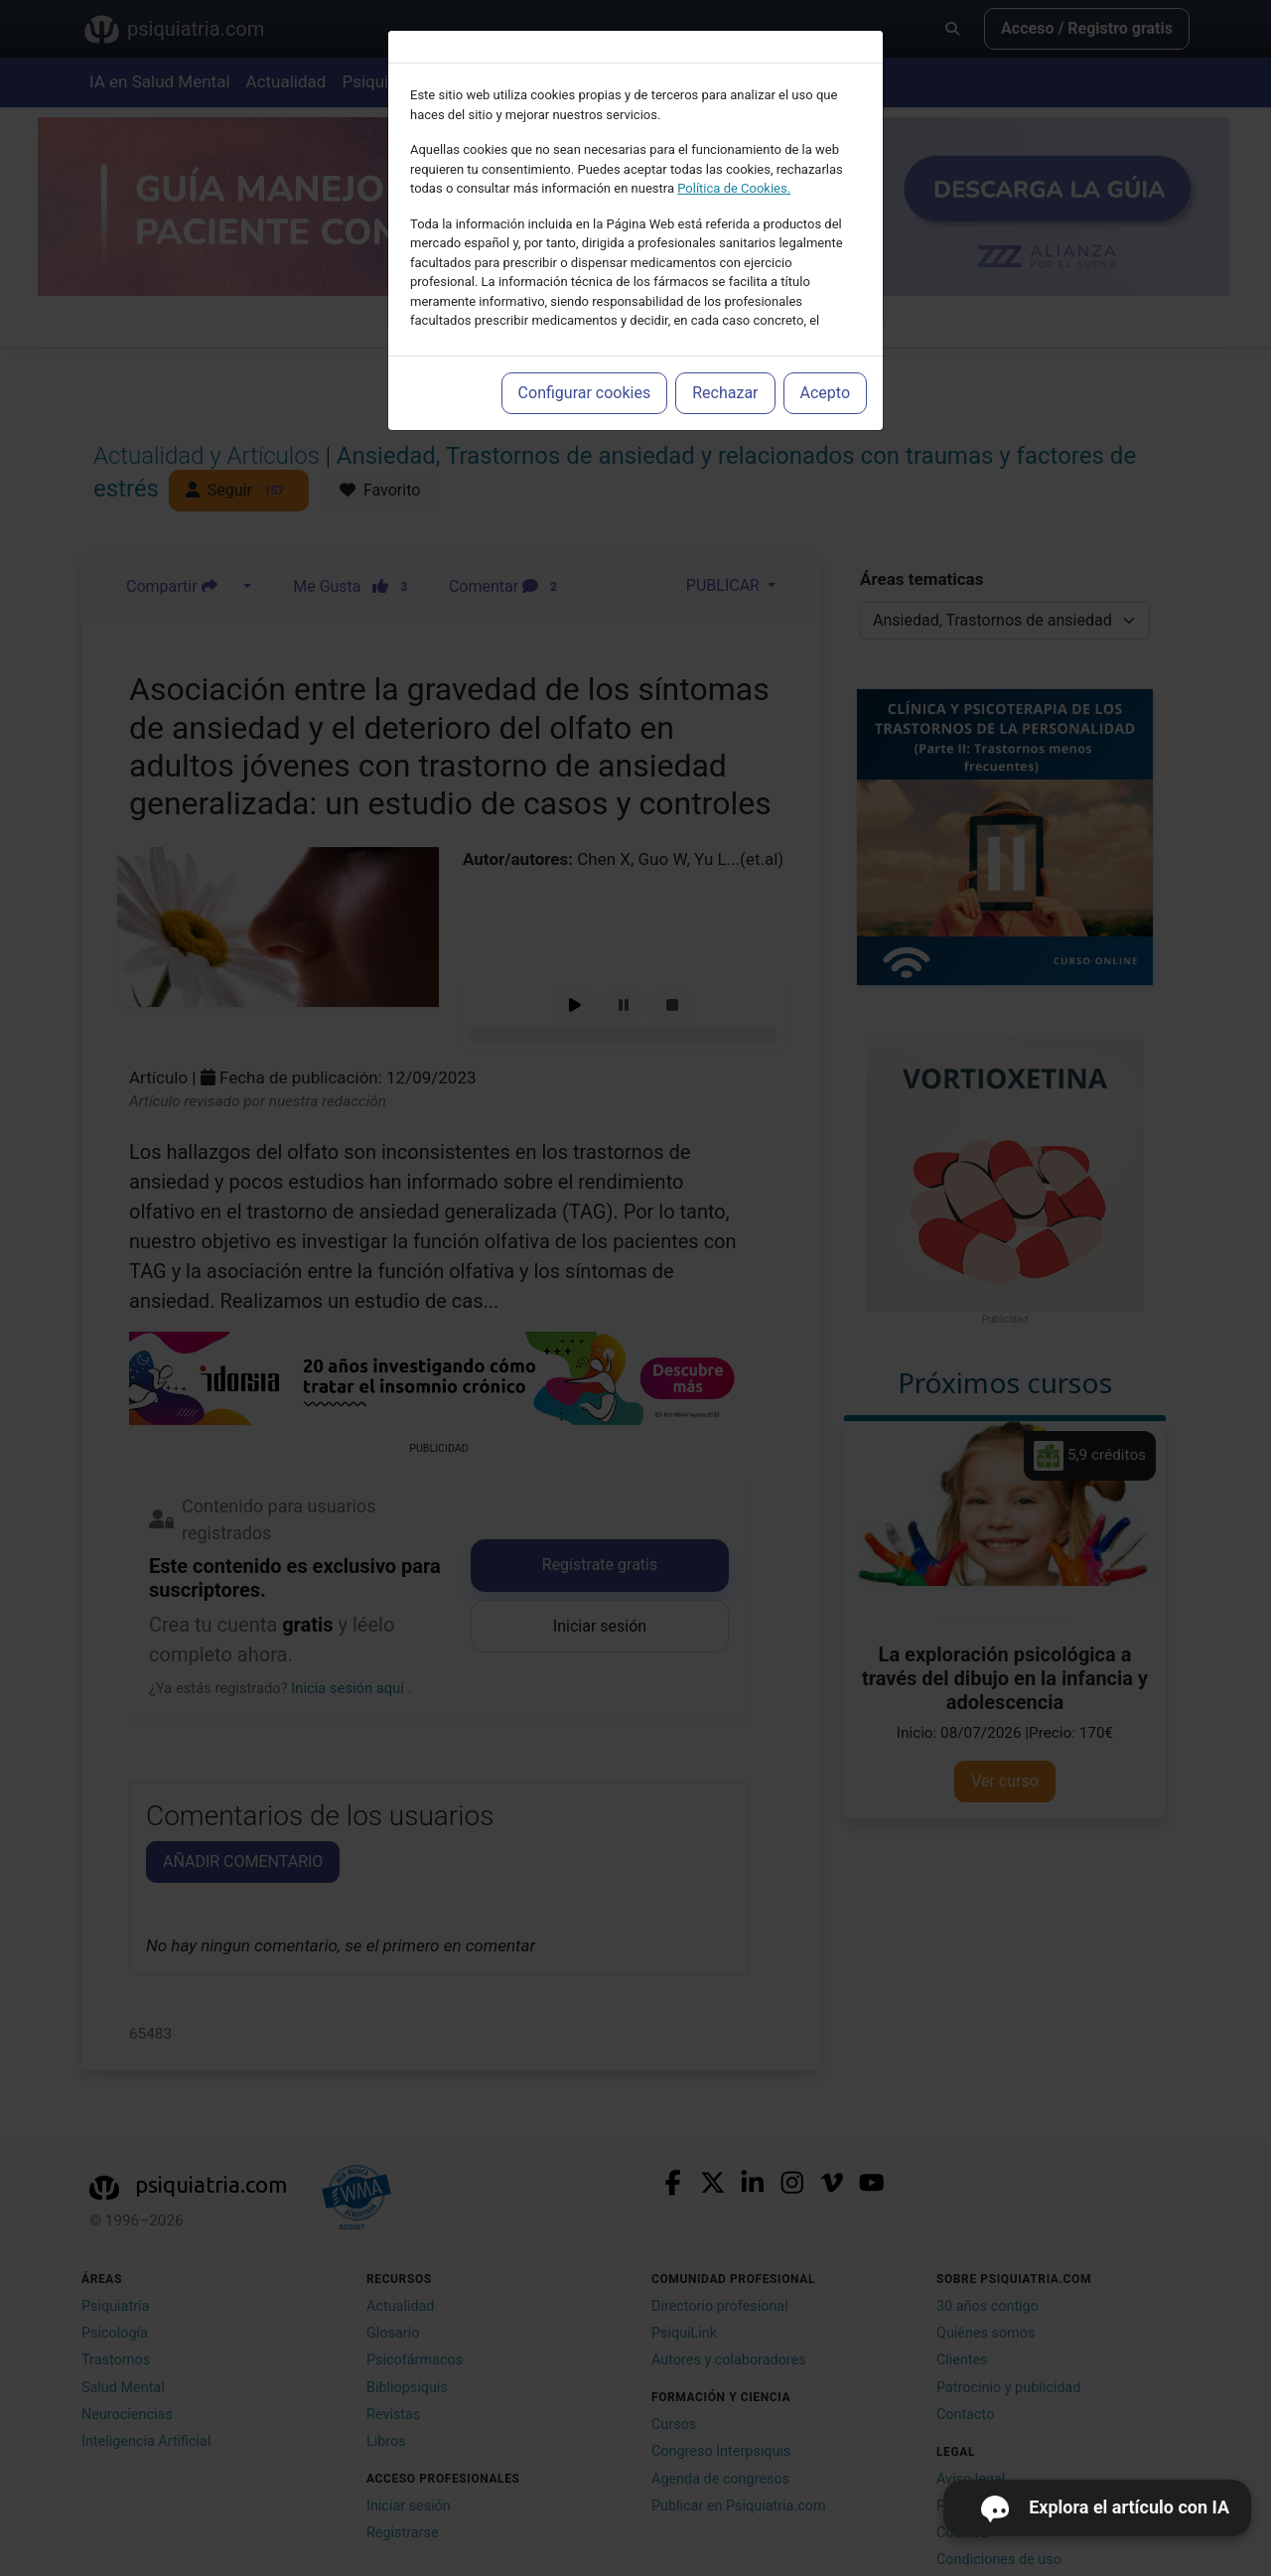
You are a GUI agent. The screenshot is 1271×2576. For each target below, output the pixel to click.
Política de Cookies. (733, 188)
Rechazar (725, 392)
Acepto (825, 392)
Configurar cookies (584, 392)
